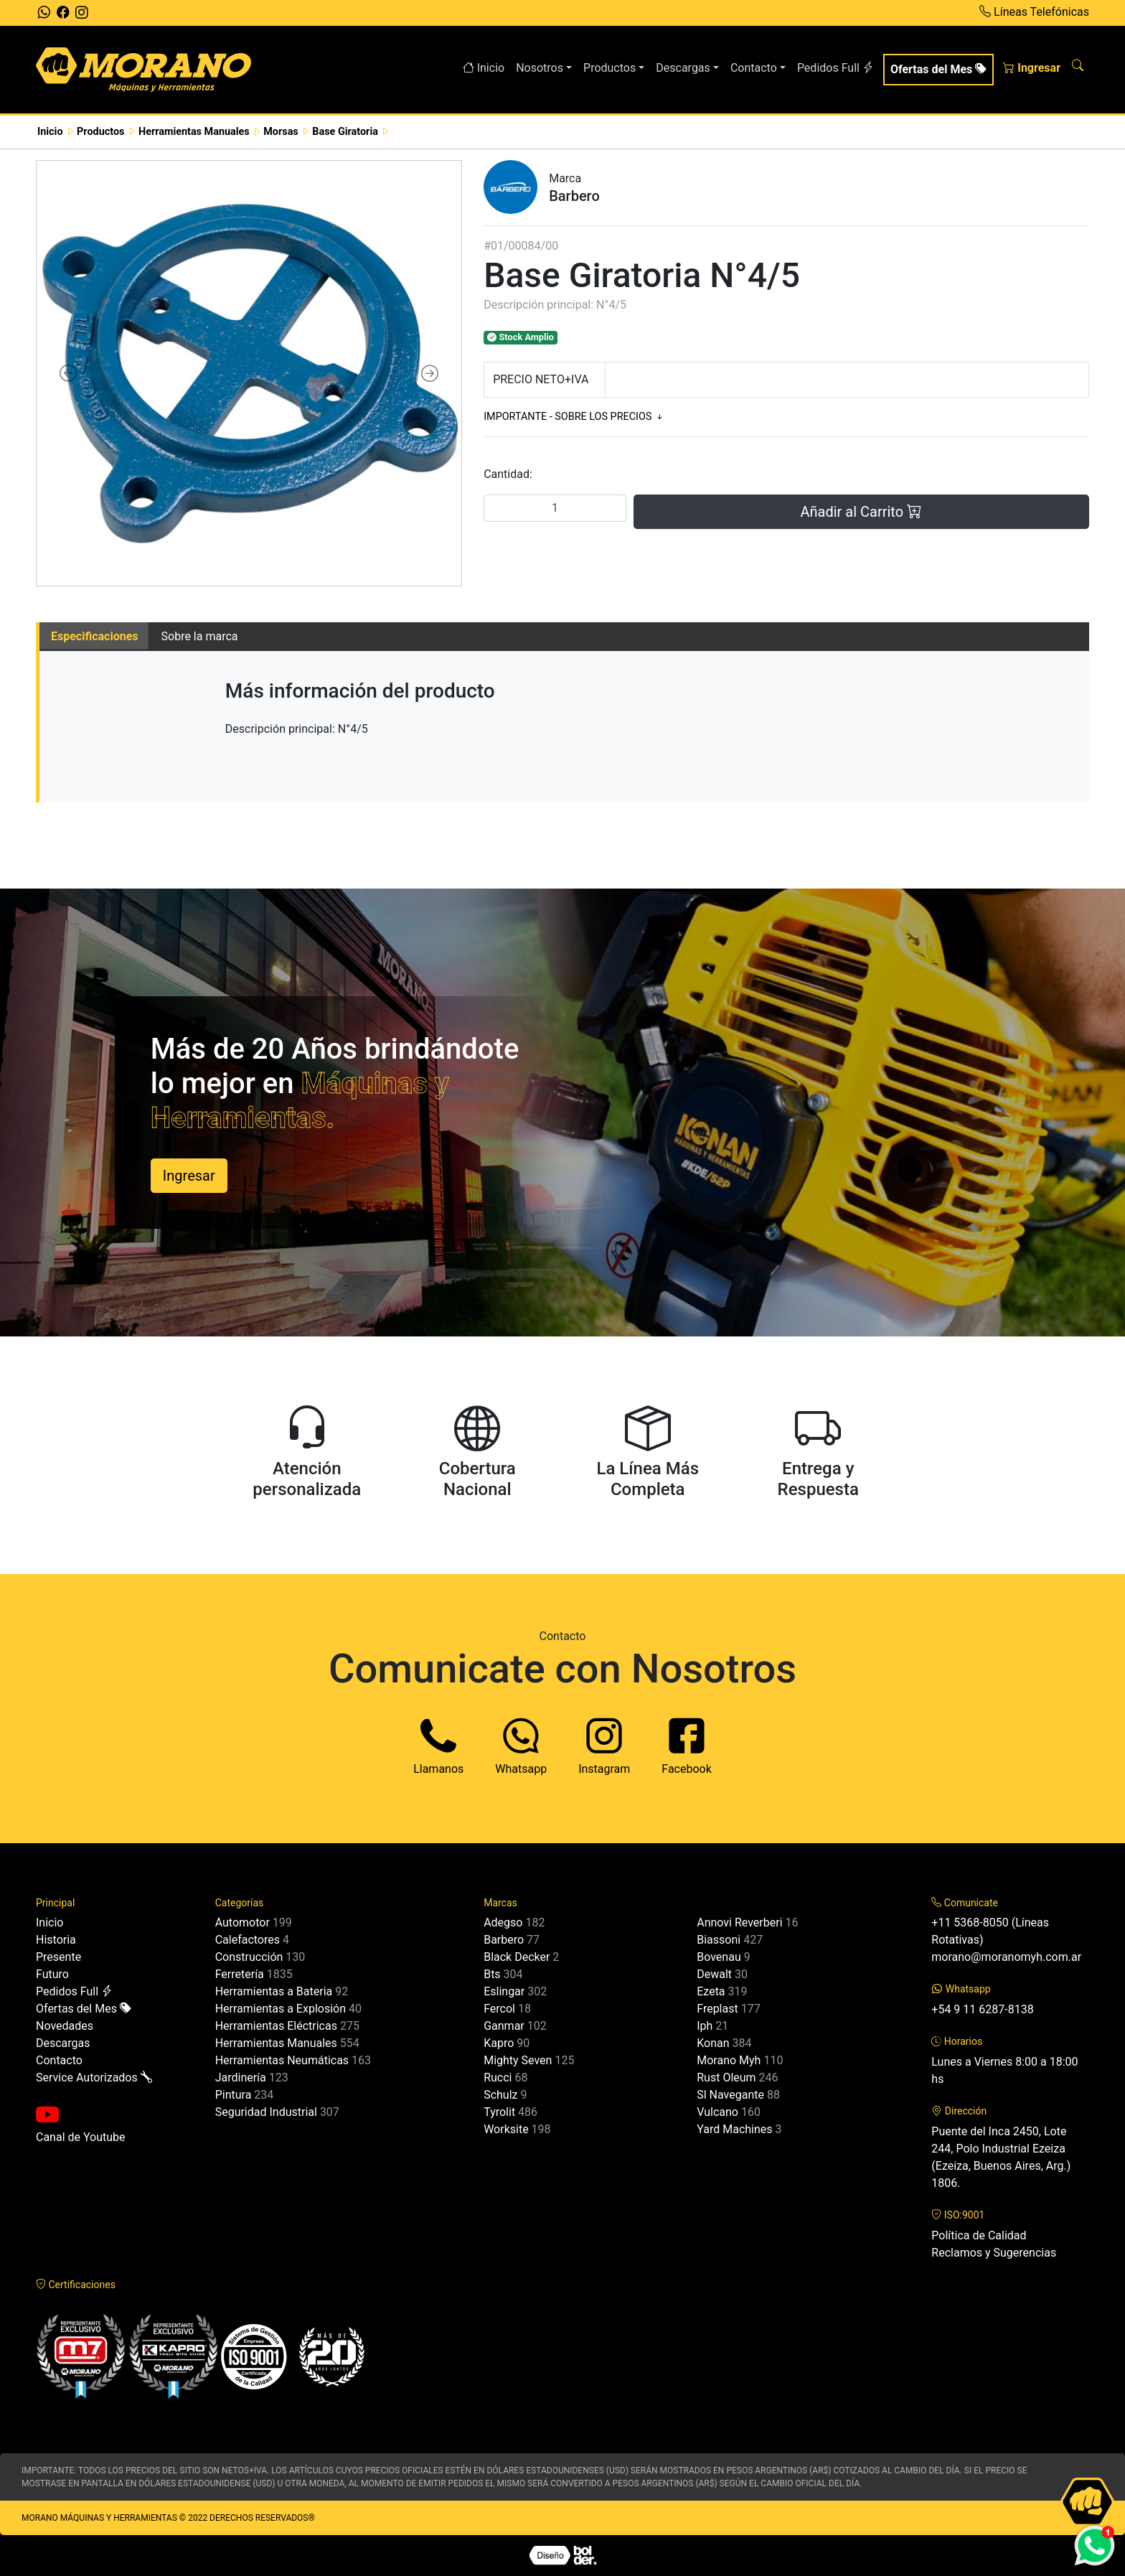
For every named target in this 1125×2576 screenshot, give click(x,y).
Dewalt (714, 1974)
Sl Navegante (730, 2095)
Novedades (64, 2026)
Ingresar (1031, 68)
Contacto (59, 2060)
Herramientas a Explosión (280, 2008)
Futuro (52, 1974)
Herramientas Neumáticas (282, 2060)
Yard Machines (734, 2129)
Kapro (499, 2043)
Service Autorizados (94, 2077)
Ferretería (239, 1974)
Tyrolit (499, 2112)
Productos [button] (609, 68)
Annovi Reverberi (739, 1922)
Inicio (483, 68)
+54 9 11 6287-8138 (982, 2009)
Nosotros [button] (539, 68)
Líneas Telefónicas (1034, 12)
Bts (492, 1974)
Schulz (500, 2095)
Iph (704, 2026)
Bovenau (718, 1957)
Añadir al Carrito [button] (861, 511)
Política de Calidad (978, 2235)
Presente (58, 1957)
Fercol (499, 2008)
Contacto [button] (753, 68)
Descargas (63, 2043)
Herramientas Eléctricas (276, 2026)
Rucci (498, 2077)
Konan (713, 2043)
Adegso (503, 1922)
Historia (56, 1940)
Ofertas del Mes (938, 69)
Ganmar (504, 2026)
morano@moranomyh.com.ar (1006, 1957)
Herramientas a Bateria (274, 1991)
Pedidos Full (835, 68)
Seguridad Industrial (266, 2112)
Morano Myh (729, 2060)
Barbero (504, 1940)
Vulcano (717, 2112)
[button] (68, 373)
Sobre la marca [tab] (199, 636)
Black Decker (517, 1957)
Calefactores (247, 1940)
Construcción (249, 1957)
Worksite (506, 2129)
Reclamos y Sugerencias (993, 2252)
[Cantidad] (555, 508)
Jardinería (240, 2077)
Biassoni (718, 1940)
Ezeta (711, 1991)
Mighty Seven (518, 2060)
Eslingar (504, 1991)
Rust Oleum (726, 2077)
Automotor (242, 1922)
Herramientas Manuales (276, 2043)
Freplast (717, 2008)
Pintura (233, 2095)
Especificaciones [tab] (94, 636)
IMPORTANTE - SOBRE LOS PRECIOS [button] (574, 417)
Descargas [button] (683, 68)
